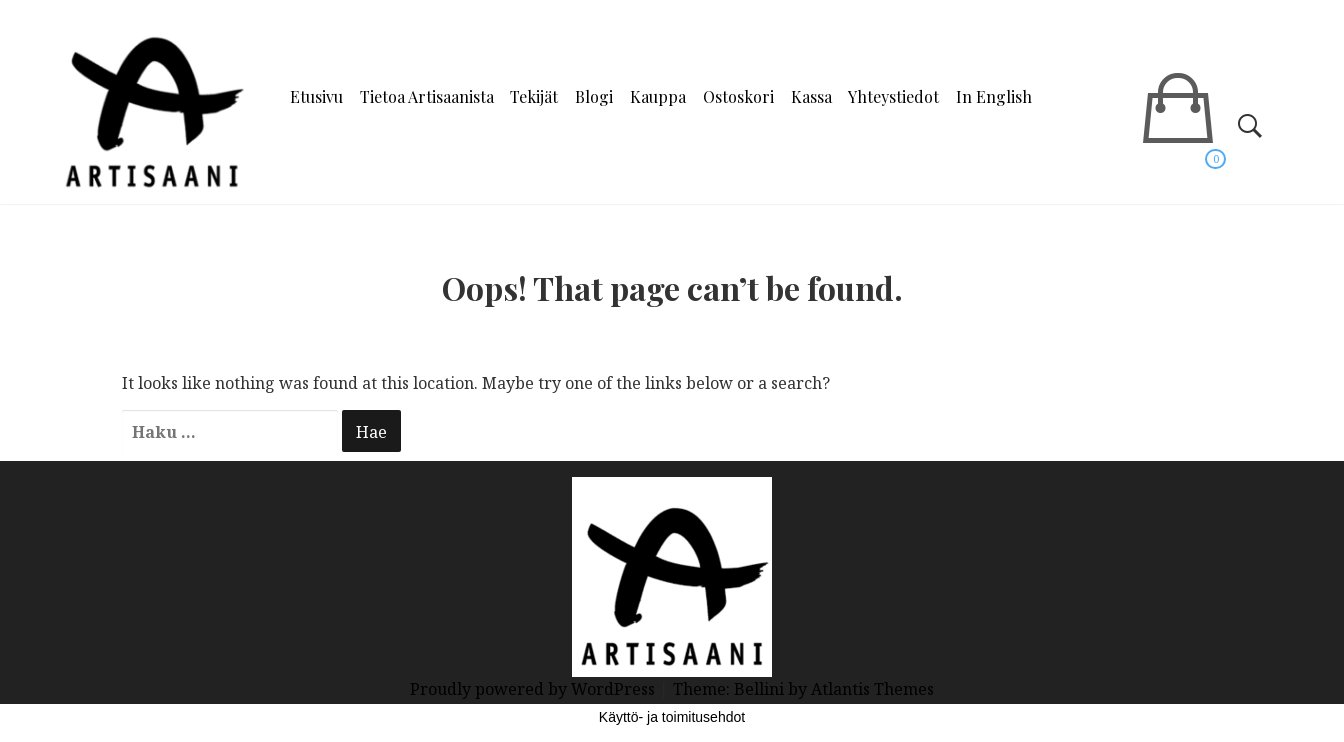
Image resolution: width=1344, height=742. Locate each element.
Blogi (594, 96)
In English (994, 96)
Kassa (811, 96)
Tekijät (534, 96)
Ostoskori (738, 96)
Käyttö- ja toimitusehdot (672, 717)
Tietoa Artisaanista (427, 96)
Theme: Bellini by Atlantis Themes (803, 689)
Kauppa (658, 96)
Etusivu (316, 96)
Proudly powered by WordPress (534, 689)
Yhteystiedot (893, 96)
